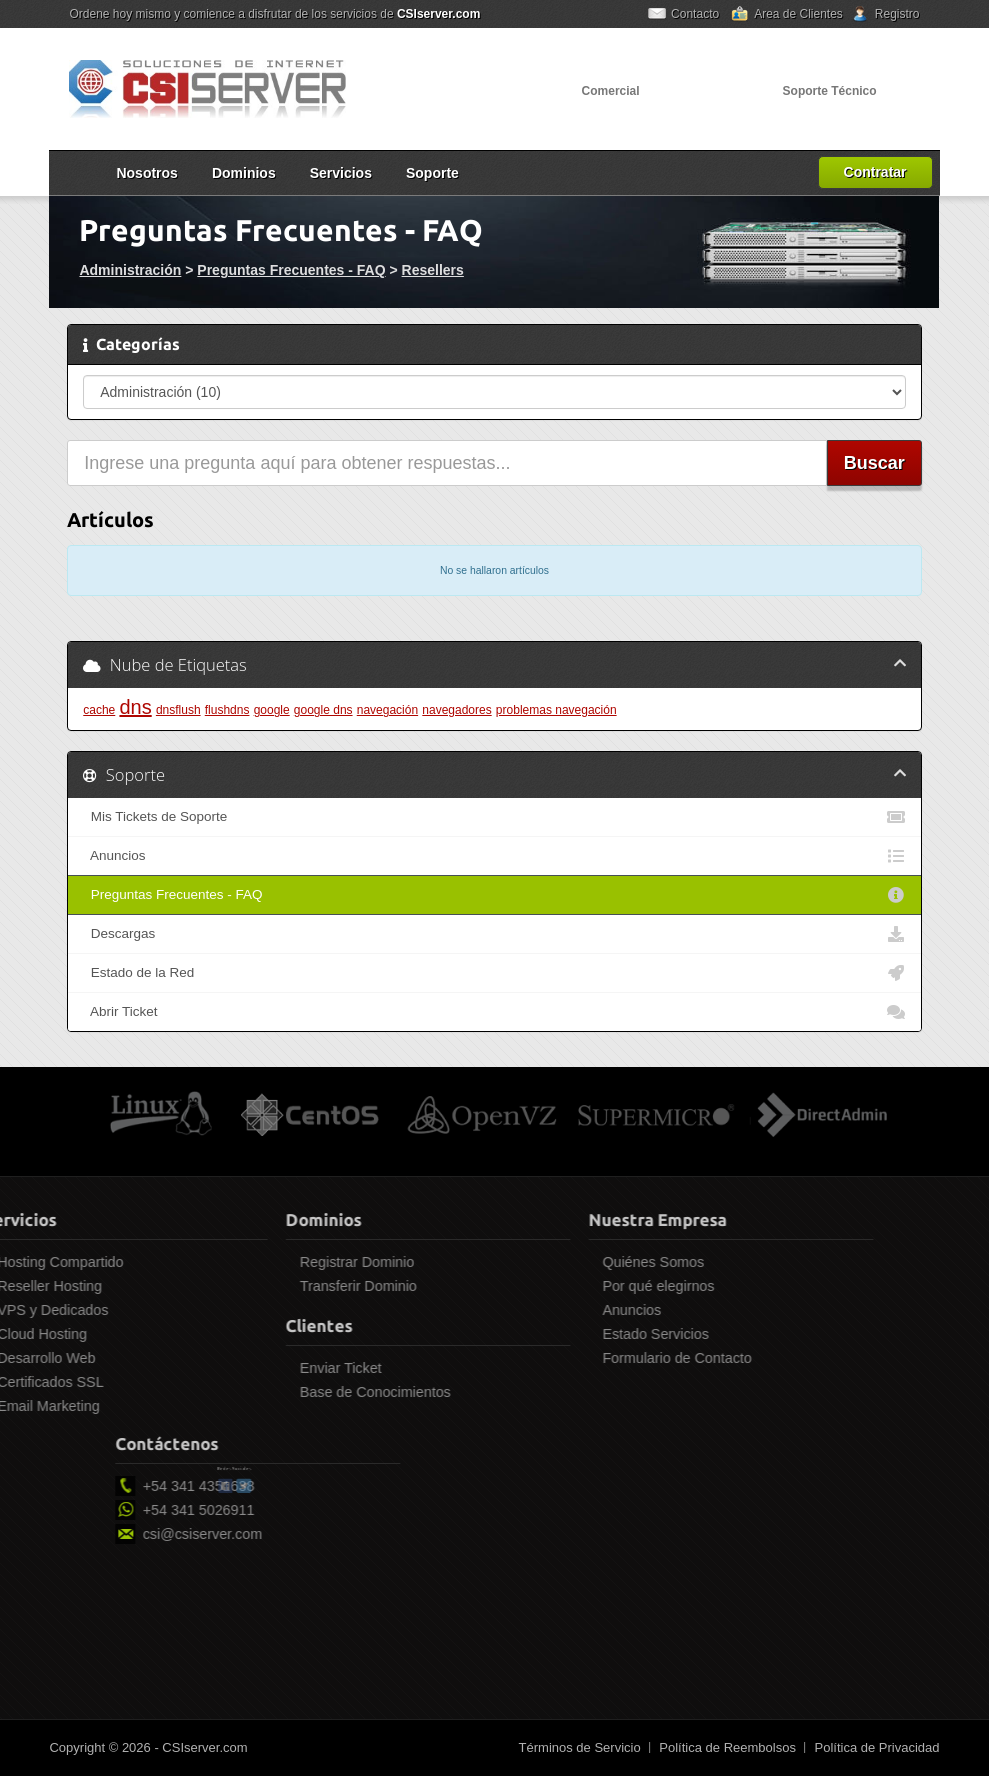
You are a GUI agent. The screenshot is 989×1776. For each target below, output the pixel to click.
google (272, 710)
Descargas (494, 934)
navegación (387, 710)
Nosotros (146, 173)
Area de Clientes (798, 14)
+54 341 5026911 (281, 1510)
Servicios (341, 173)
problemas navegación (556, 710)
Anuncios (494, 856)
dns (135, 707)
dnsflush (178, 710)
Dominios (244, 173)
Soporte (432, 173)
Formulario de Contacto (595, 1358)
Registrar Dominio (275, 1262)
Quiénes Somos (572, 1262)
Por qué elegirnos (577, 1286)
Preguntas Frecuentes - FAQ (291, 270)
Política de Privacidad (877, 1747)
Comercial (611, 91)
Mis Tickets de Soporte (494, 817)
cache (99, 710)
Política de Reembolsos (727, 1747)
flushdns (227, 710)
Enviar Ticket (259, 1368)
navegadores (456, 710)
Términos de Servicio (580, 1747)
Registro (897, 14)
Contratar (875, 172)
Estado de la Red (494, 973)
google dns (323, 710)
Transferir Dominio (276, 1286)
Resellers (433, 270)
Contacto (695, 14)
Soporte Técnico (830, 91)
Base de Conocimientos (293, 1392)
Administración (130, 270)
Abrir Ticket (494, 1012)
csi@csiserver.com (284, 1534)
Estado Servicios (574, 1334)
